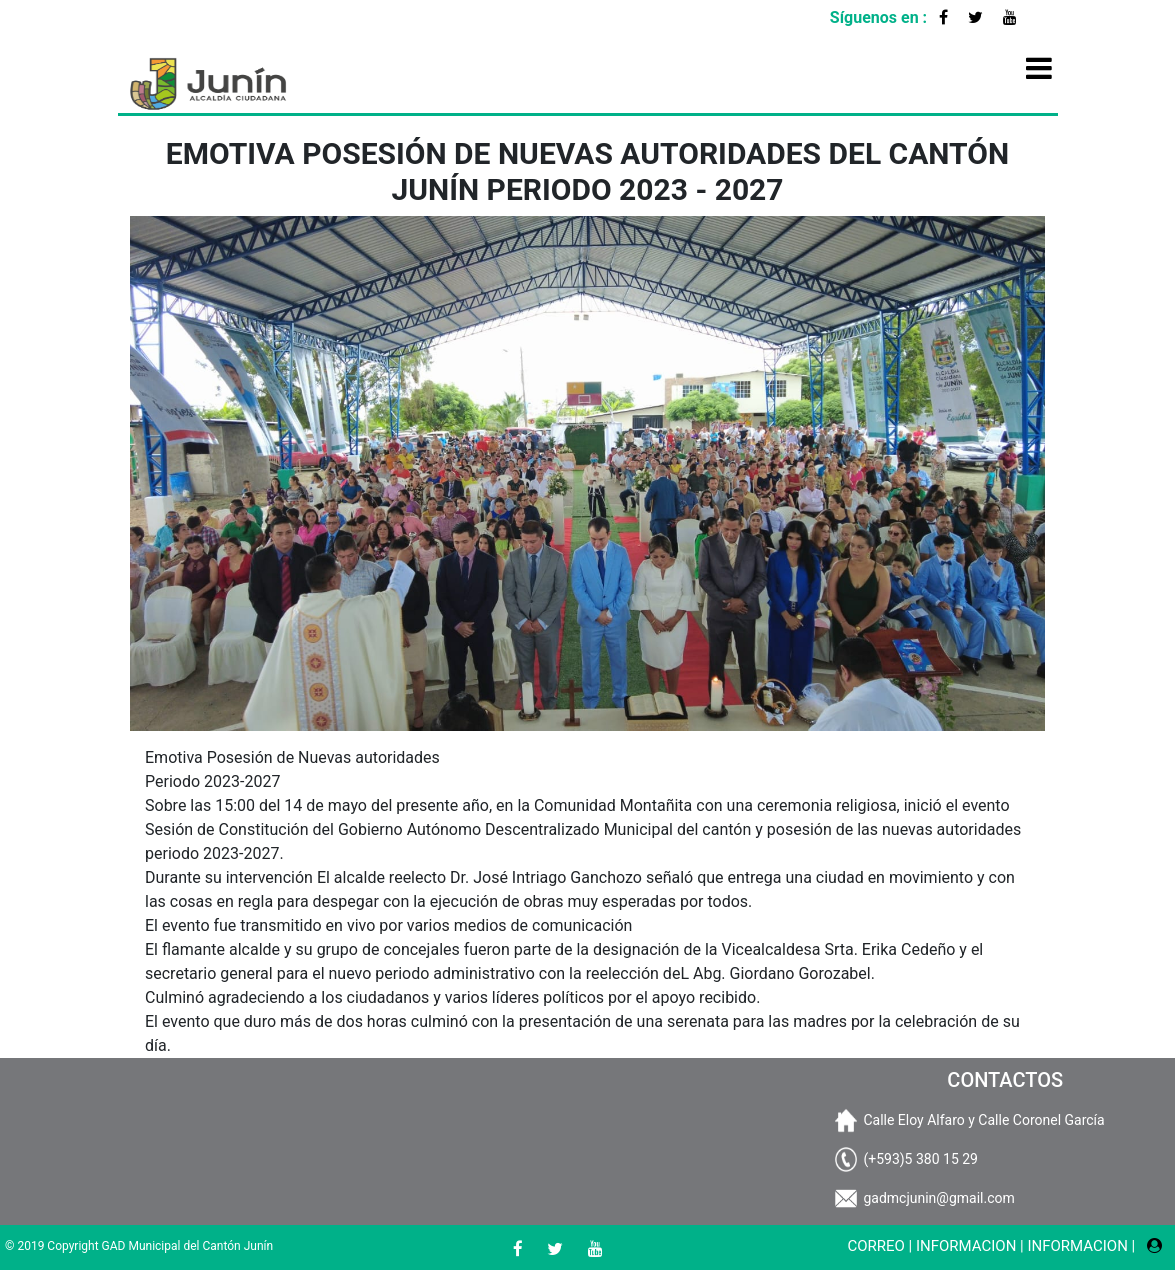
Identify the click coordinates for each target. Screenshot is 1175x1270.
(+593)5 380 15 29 (920, 1159)
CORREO (875, 1246)
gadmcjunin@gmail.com (938, 1198)
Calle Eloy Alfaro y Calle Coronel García (983, 1120)
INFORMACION (966, 1246)
